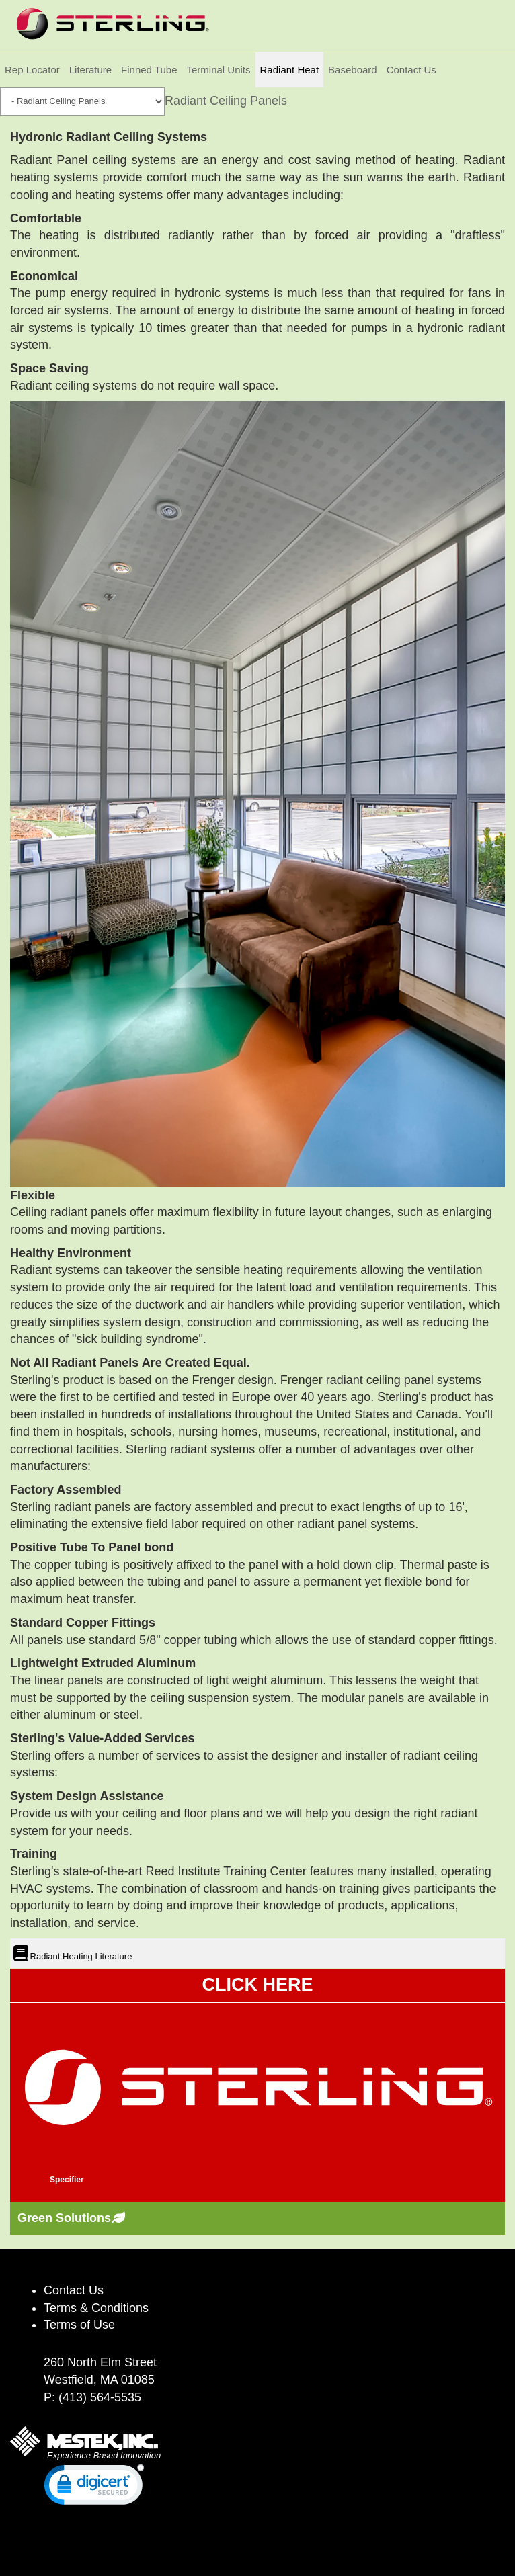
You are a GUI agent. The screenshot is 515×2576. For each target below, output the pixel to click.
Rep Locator (32, 69)
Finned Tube (149, 69)
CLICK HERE (257, 1985)
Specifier (67, 2179)
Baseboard (352, 69)
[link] (94, 2487)
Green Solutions (64, 2218)
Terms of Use (79, 2324)
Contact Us (411, 69)
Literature (90, 69)
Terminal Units (219, 69)
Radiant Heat (289, 69)
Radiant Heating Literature (80, 1956)
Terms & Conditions (96, 2308)
